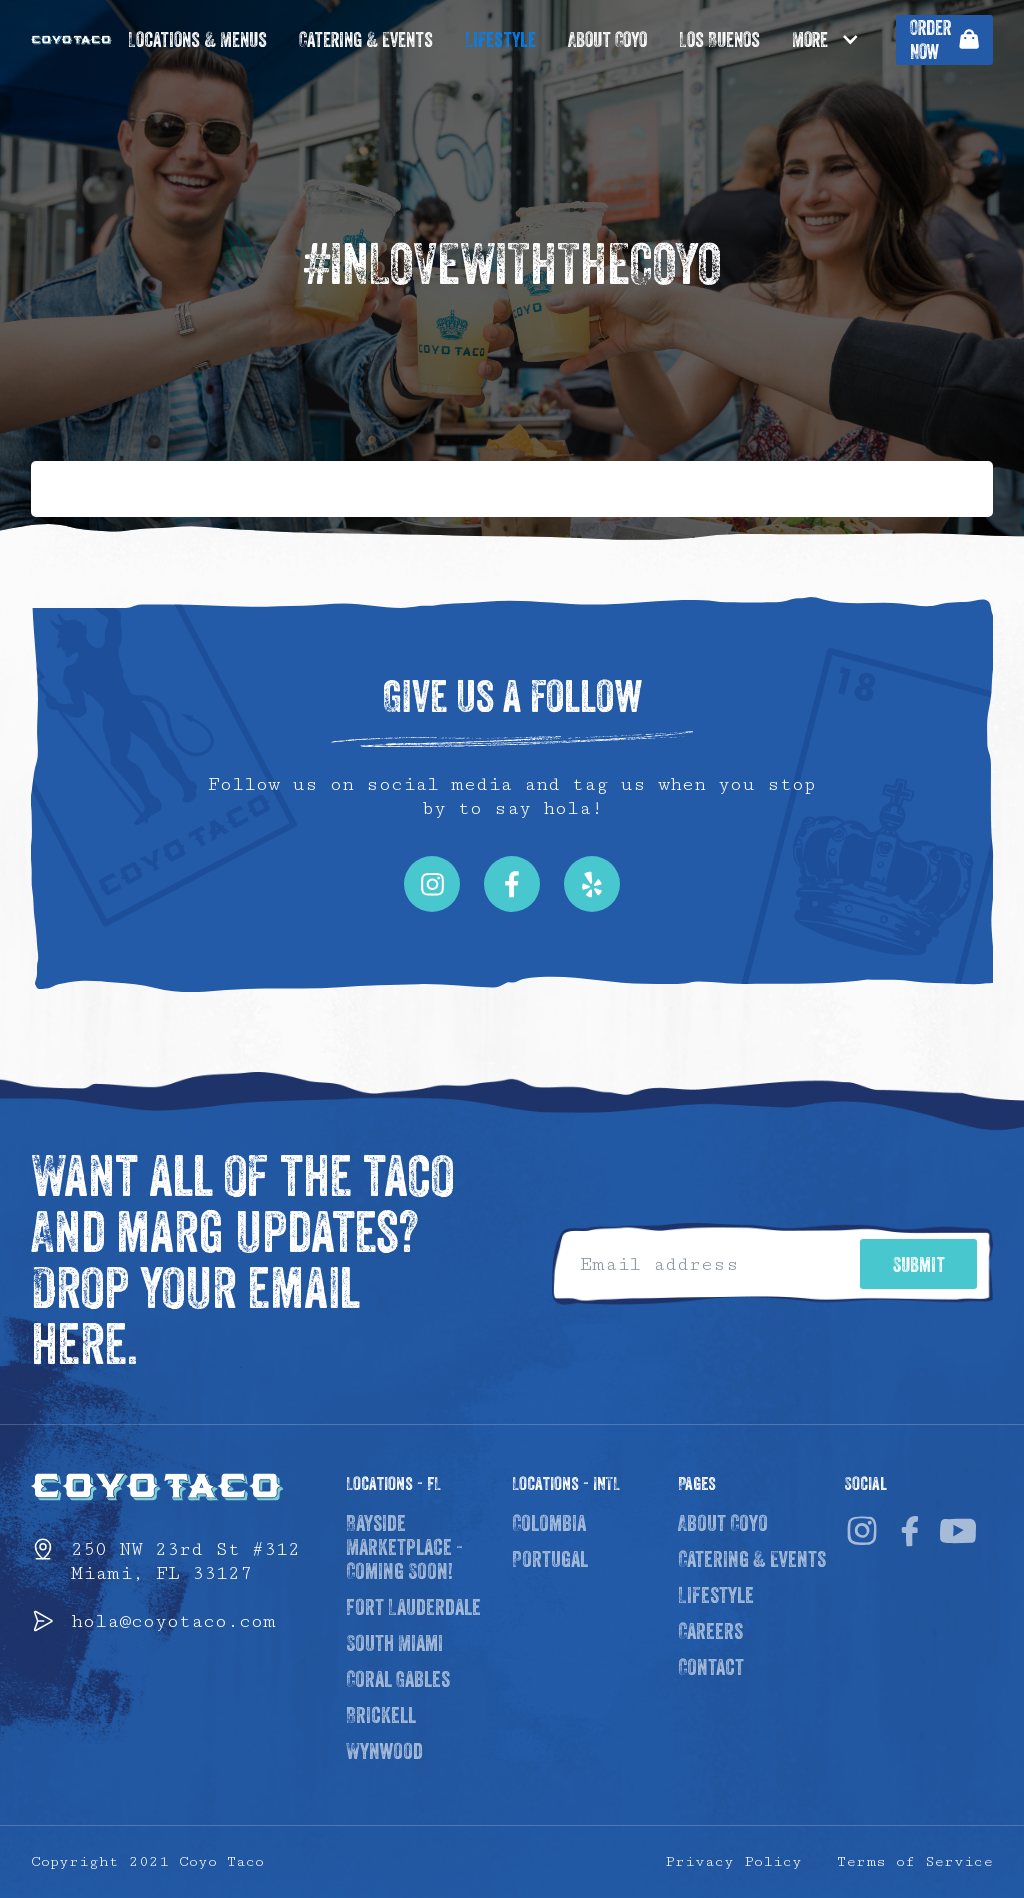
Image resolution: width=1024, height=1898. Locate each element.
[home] (72, 40)
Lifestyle (500, 41)
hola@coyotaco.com (173, 1621)
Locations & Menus (197, 41)
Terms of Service (915, 1861)
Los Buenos (719, 41)
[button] (836, 40)
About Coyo (607, 41)
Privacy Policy (733, 1861)
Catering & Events (366, 41)
